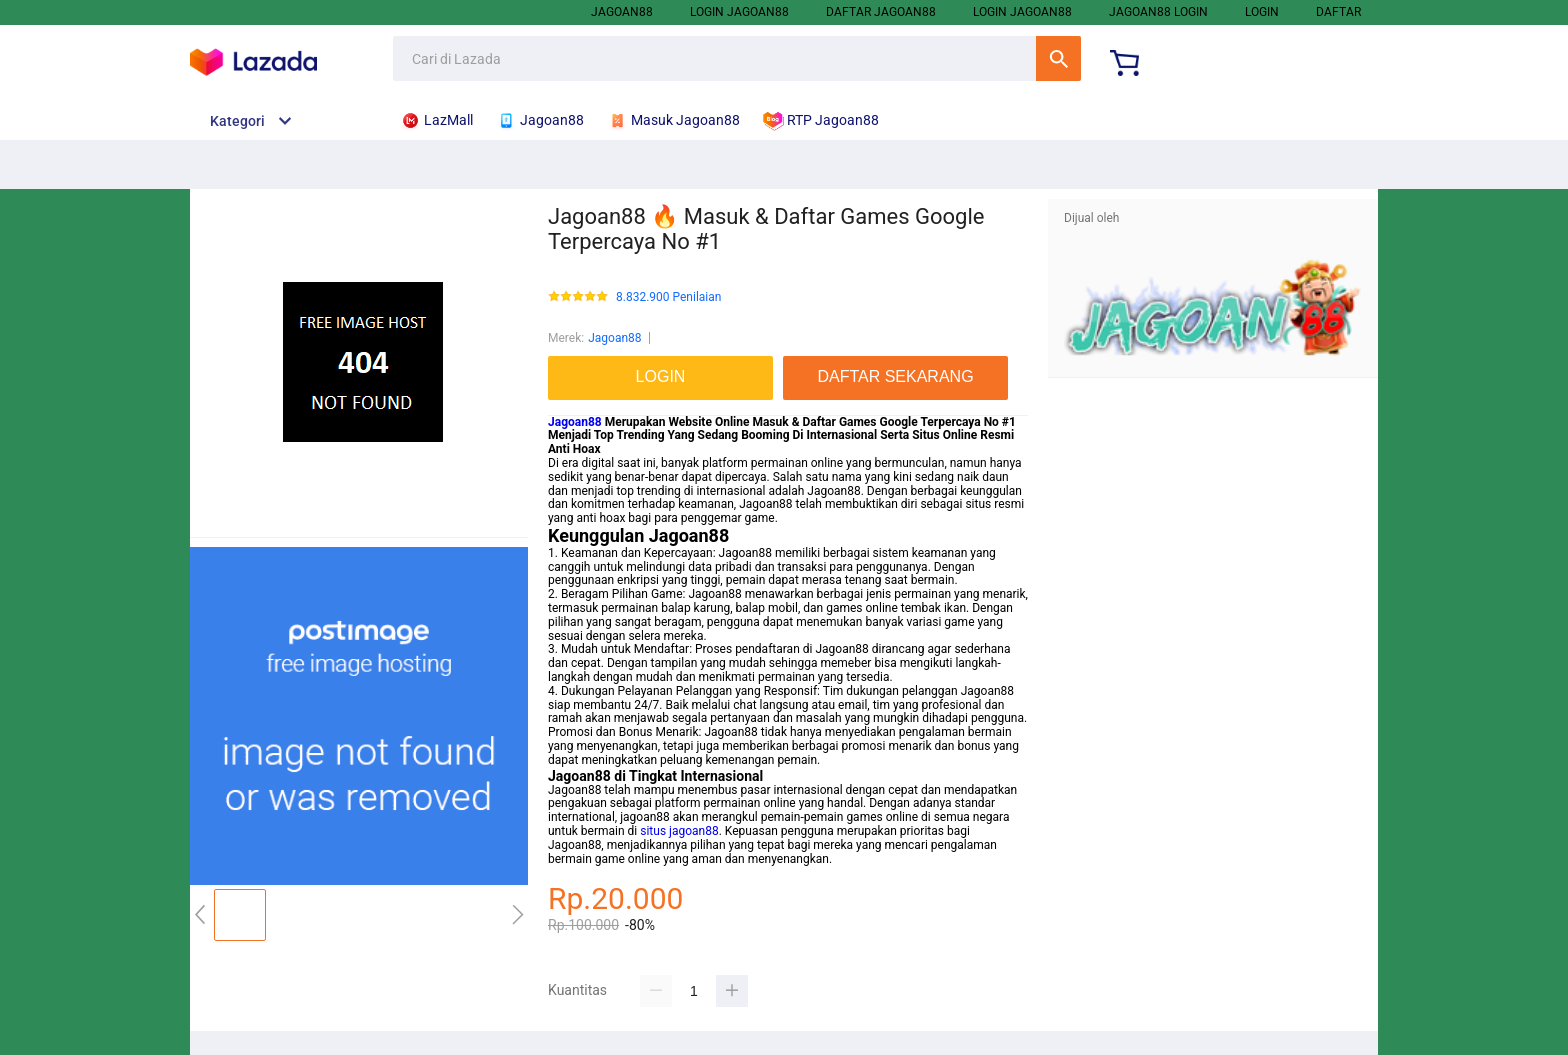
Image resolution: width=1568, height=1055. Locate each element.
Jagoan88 (622, 12)
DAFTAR (1338, 12)
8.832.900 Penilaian (668, 297)
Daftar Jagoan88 (881, 12)
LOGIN (1262, 12)
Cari (1058, 58)
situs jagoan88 (679, 831)
